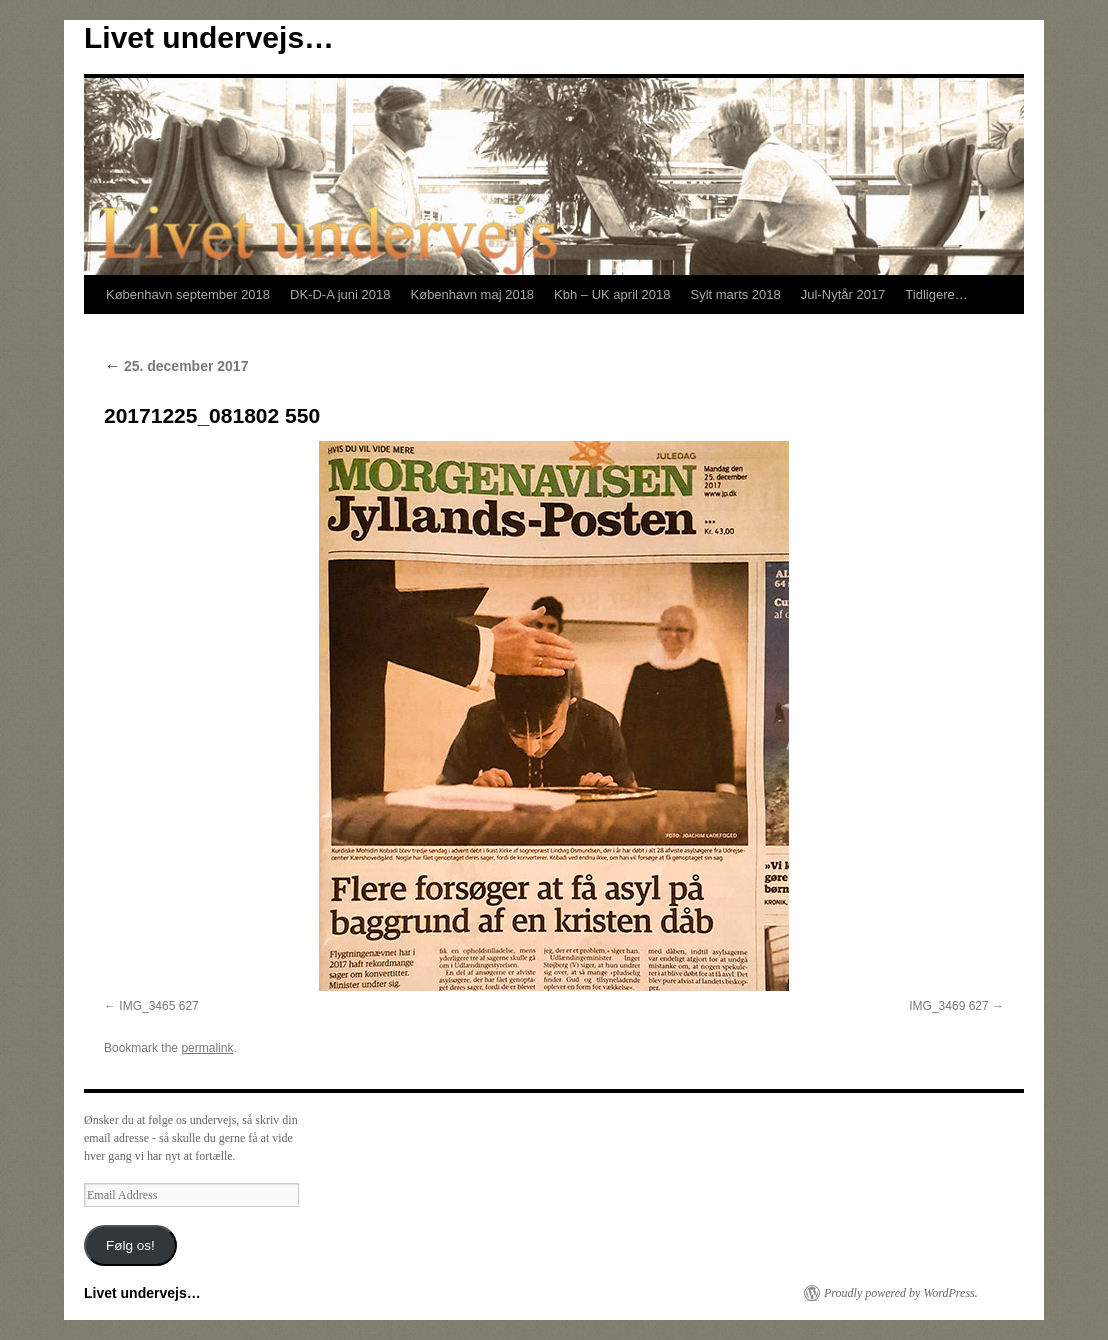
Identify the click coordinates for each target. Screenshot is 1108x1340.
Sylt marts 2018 (735, 294)
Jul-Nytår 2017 (843, 294)
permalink (207, 1048)
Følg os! (130, 1245)
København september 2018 (188, 294)
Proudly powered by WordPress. (901, 1293)
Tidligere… (936, 294)
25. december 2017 (176, 366)
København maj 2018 (473, 294)
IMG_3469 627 (948, 1006)
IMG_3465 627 (158, 1006)
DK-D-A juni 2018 (340, 294)
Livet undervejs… (209, 37)
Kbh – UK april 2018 (612, 294)
